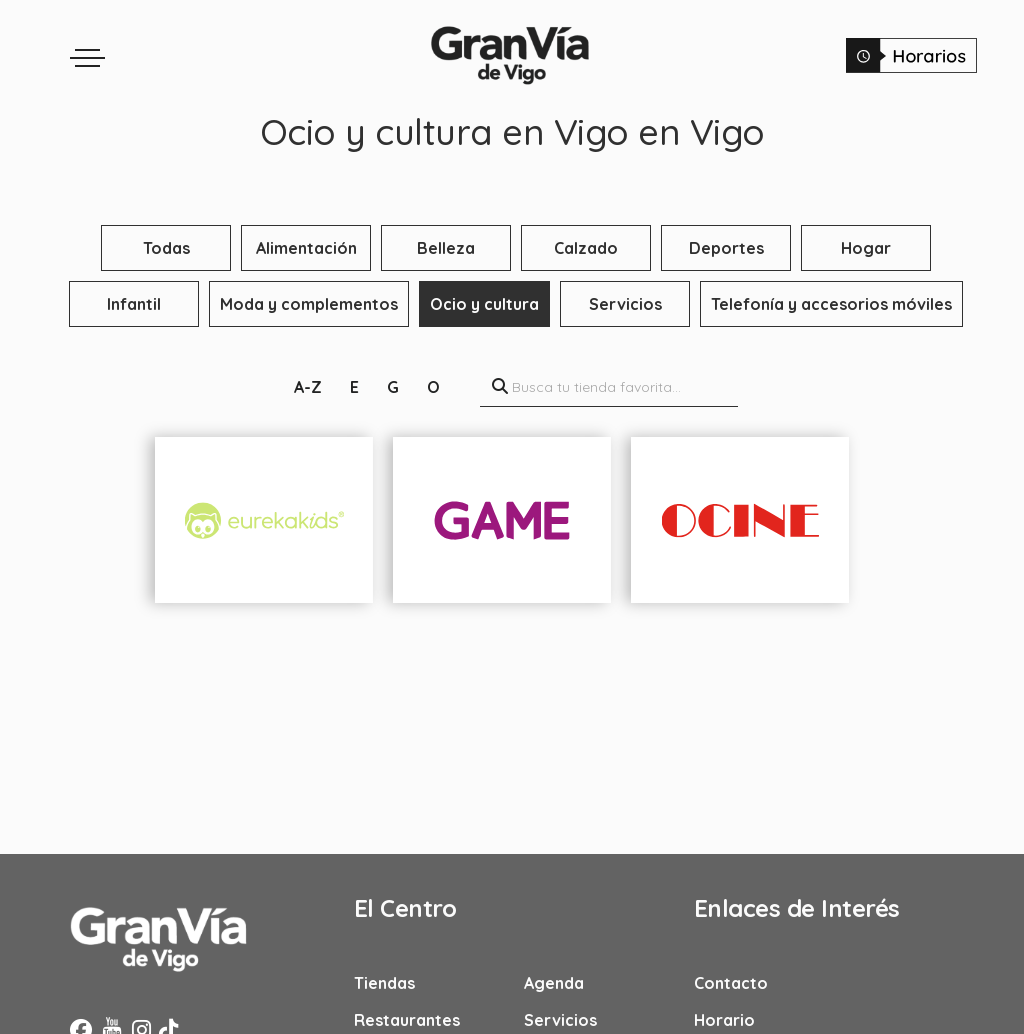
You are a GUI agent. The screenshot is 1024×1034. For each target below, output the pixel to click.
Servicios (625, 304)
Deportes (726, 248)
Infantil (134, 304)
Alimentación (306, 248)
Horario (724, 1020)
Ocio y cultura (484, 304)
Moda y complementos (309, 304)
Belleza (446, 248)
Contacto (731, 983)
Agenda (554, 983)
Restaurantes (407, 1020)
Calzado (586, 248)
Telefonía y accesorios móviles (831, 304)
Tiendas (384, 983)
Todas (166, 248)
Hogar (866, 248)
